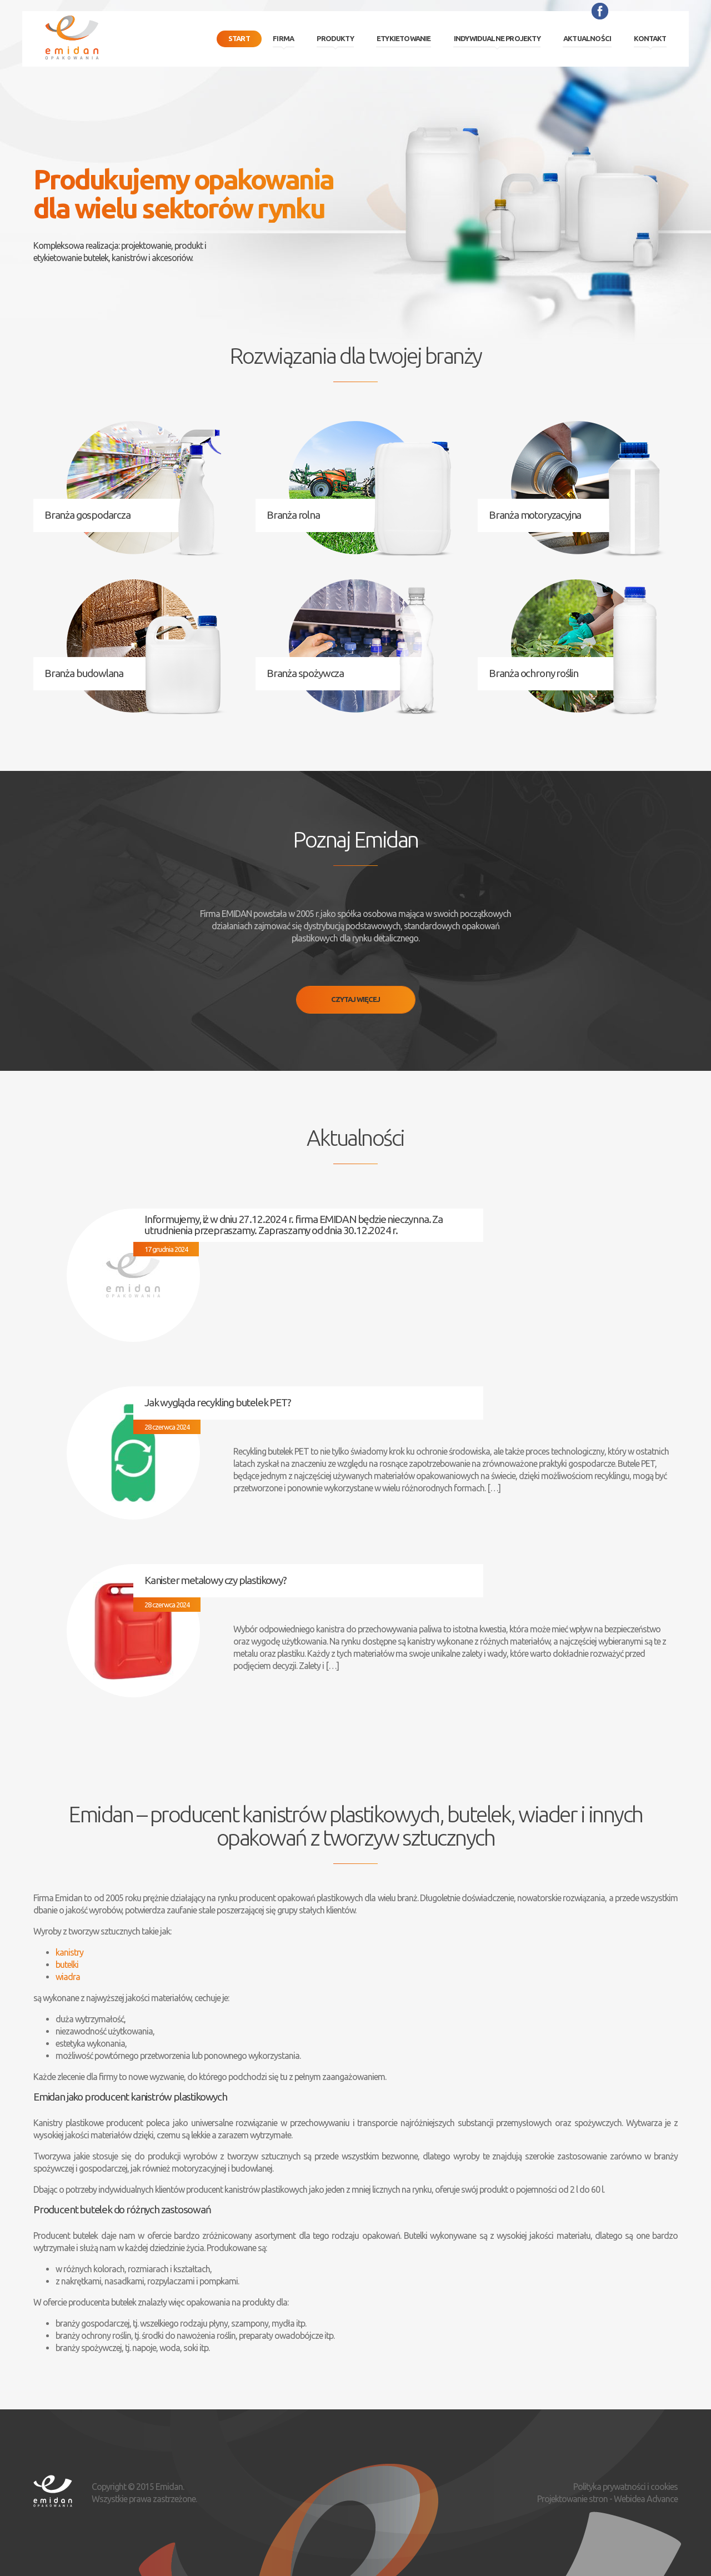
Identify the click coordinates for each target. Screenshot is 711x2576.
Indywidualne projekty (497, 38)
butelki (67, 1964)
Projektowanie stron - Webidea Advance (607, 2499)
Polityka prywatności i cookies (625, 2487)
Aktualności (587, 38)
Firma (283, 38)
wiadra (68, 1977)
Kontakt (650, 38)
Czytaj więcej (355, 999)
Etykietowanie (403, 38)
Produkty (335, 38)
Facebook (600, 11)
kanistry (69, 1952)
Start (239, 38)
